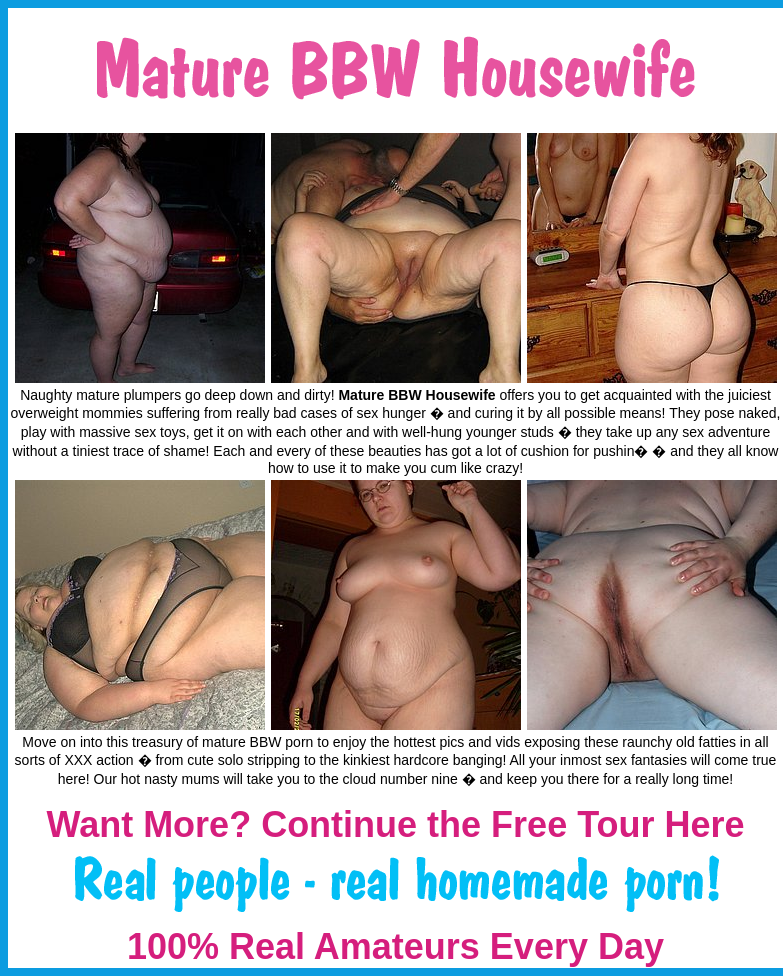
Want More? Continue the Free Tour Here (395, 824)
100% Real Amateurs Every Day (395, 946)
